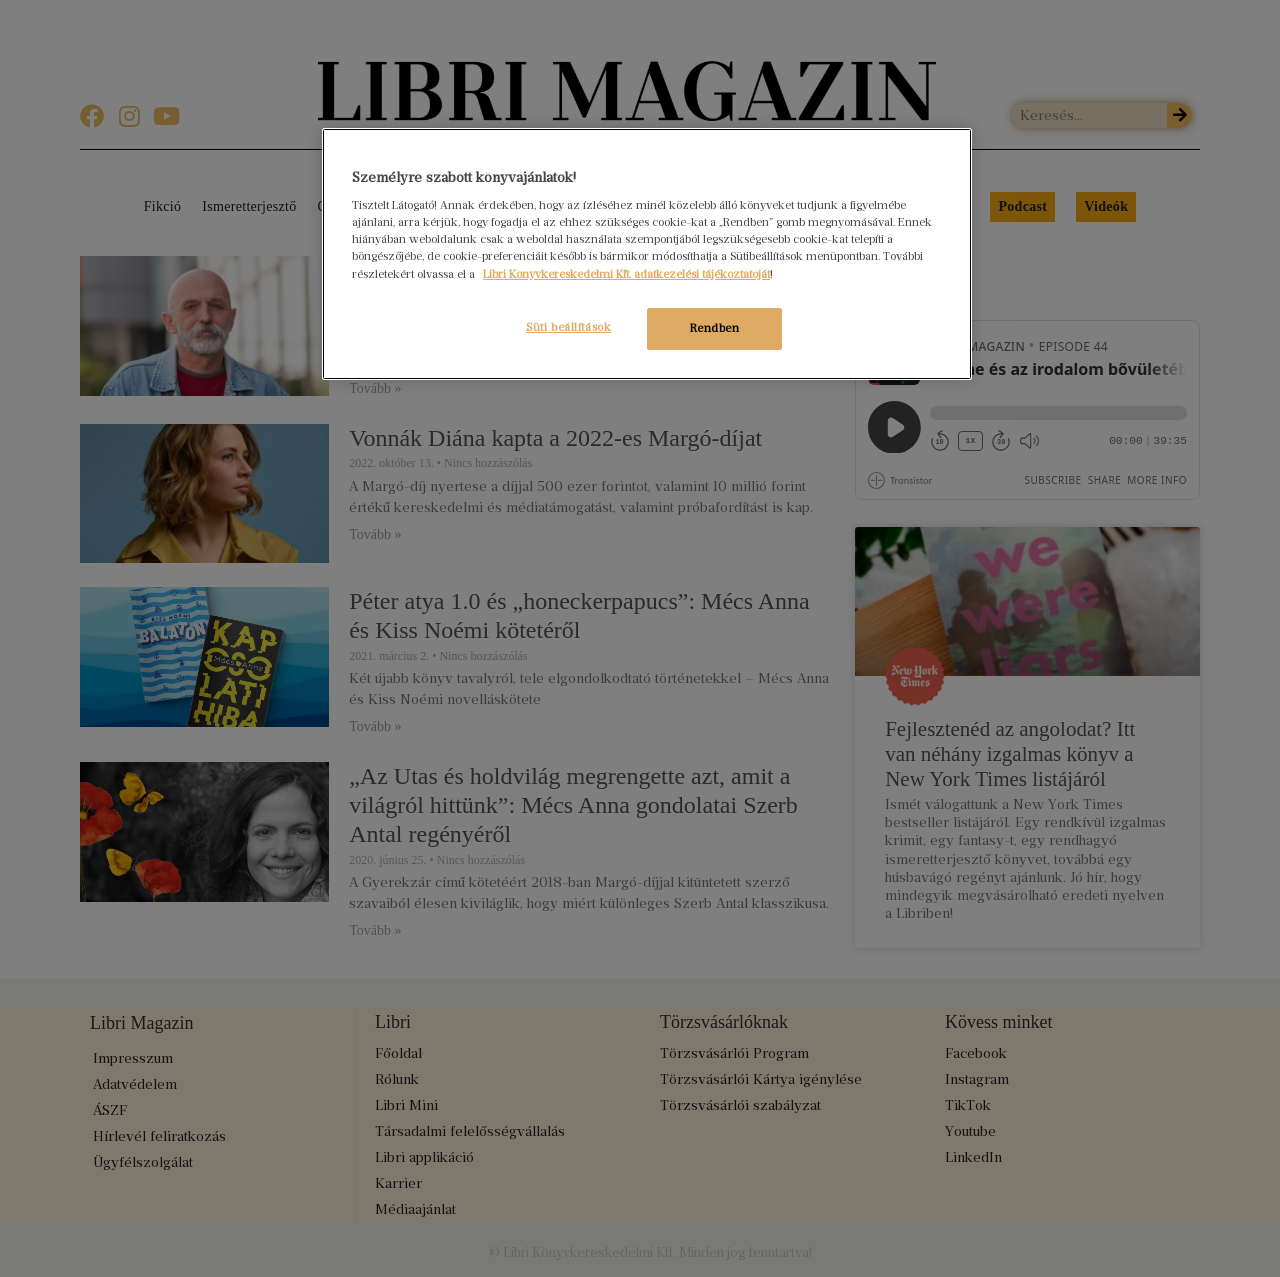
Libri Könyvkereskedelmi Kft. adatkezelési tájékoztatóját (626, 274)
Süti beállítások (568, 327)
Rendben (715, 328)
